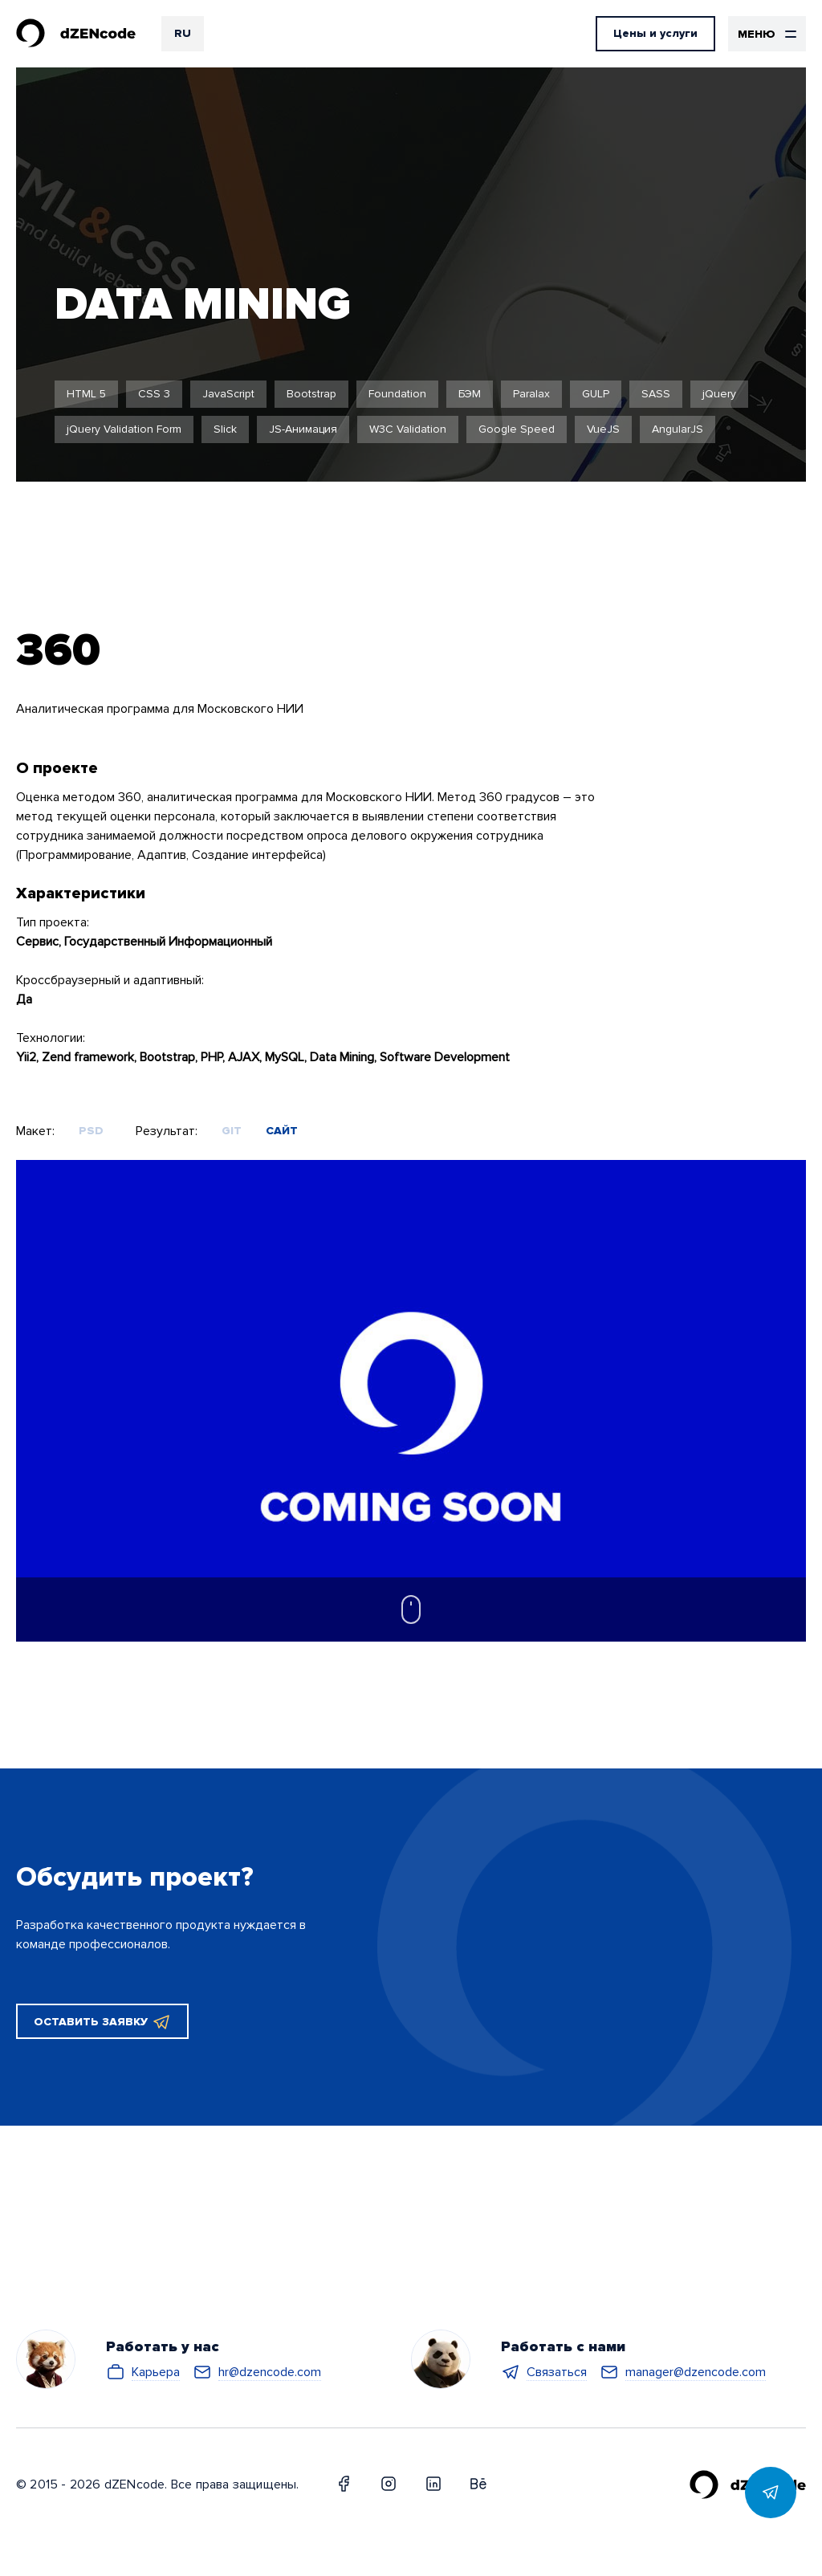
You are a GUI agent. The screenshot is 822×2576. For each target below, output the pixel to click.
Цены (655, 33)
